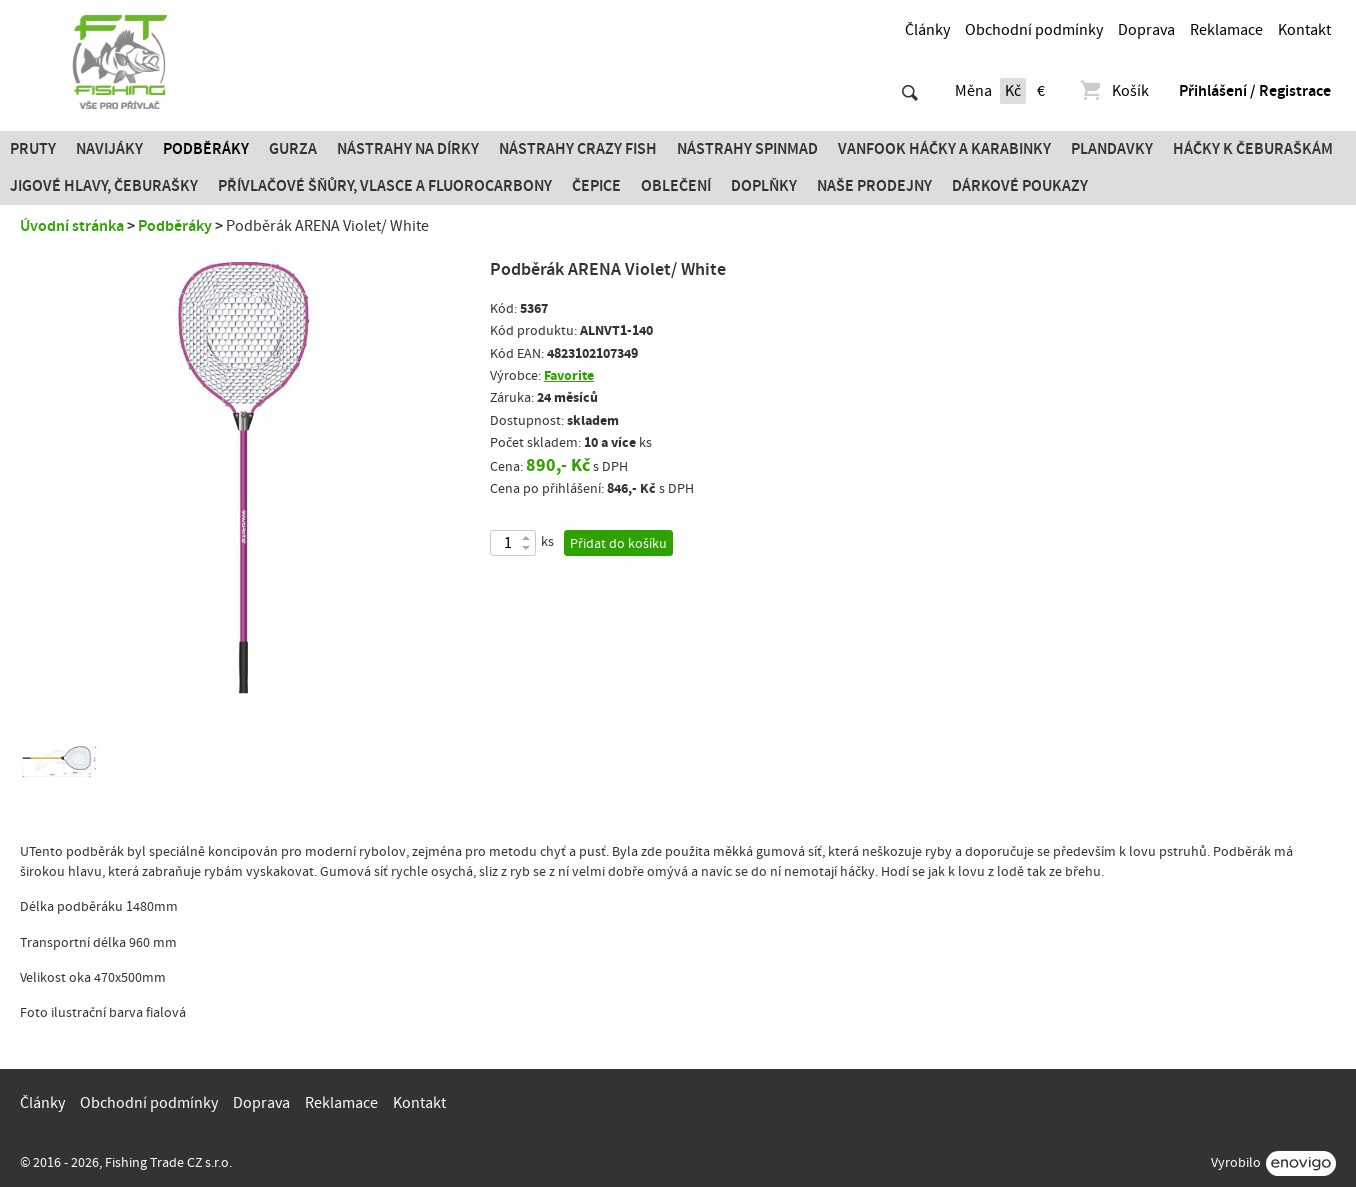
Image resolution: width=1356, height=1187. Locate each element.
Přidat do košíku (618, 544)
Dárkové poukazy (1020, 186)
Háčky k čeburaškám (1253, 149)
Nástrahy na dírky (408, 149)
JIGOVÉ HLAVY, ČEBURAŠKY (104, 186)
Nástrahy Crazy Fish (578, 149)
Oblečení (676, 186)
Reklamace (1226, 30)
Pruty (33, 149)
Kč (1013, 91)
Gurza (293, 149)
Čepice (596, 186)
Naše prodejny (874, 186)
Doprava (1146, 30)
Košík (1113, 91)
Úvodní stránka (72, 226)
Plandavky (1112, 149)
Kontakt (1304, 30)
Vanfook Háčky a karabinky (944, 149)
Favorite (569, 375)
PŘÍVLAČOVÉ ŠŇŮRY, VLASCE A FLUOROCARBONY (385, 186)
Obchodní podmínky (1034, 30)
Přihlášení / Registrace (1255, 91)
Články (927, 30)
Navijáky (109, 149)
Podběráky (206, 149)
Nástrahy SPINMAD (747, 149)
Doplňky (764, 186)
